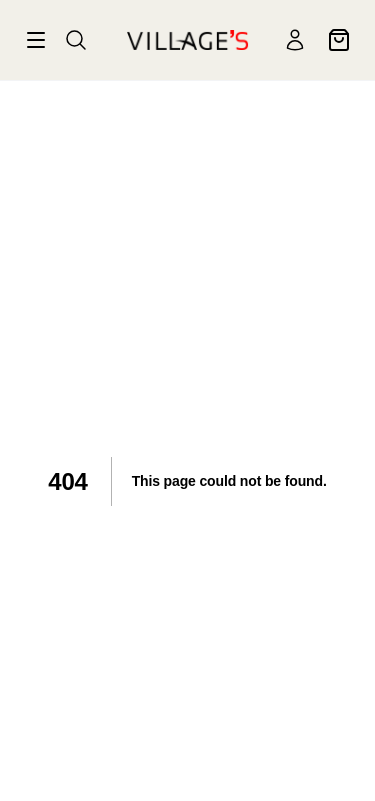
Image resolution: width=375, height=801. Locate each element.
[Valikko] (36, 40)
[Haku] (76, 40)
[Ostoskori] (339, 40)
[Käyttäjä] (295, 40)
